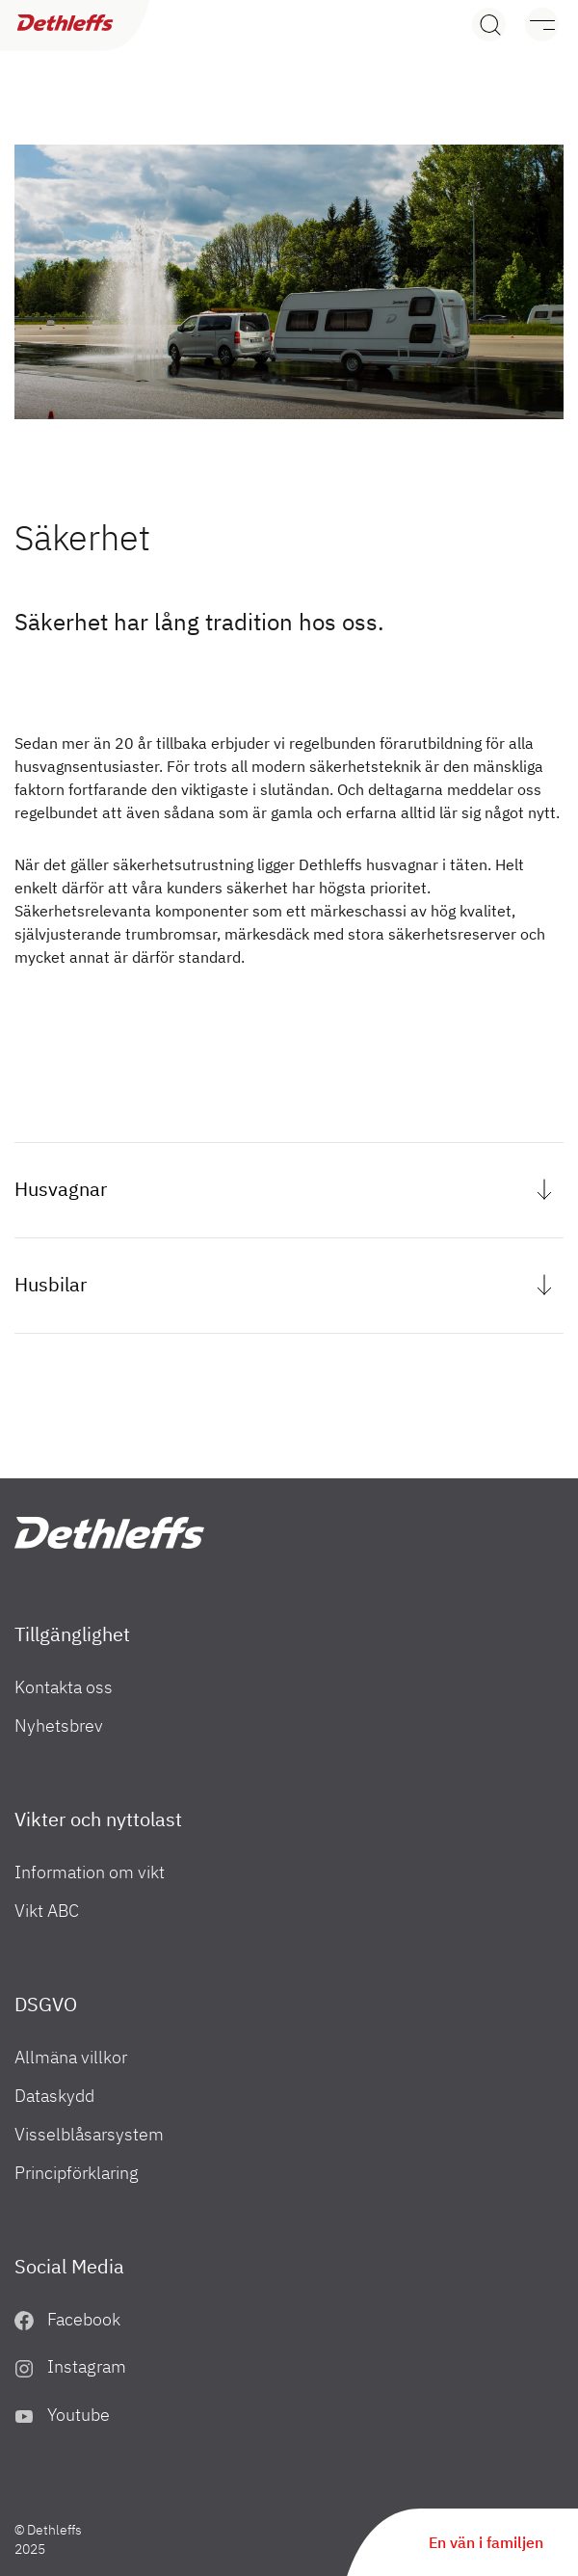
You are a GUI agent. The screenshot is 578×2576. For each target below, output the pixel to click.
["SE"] (109, 1533)
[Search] (489, 24)
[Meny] (532, 24)
